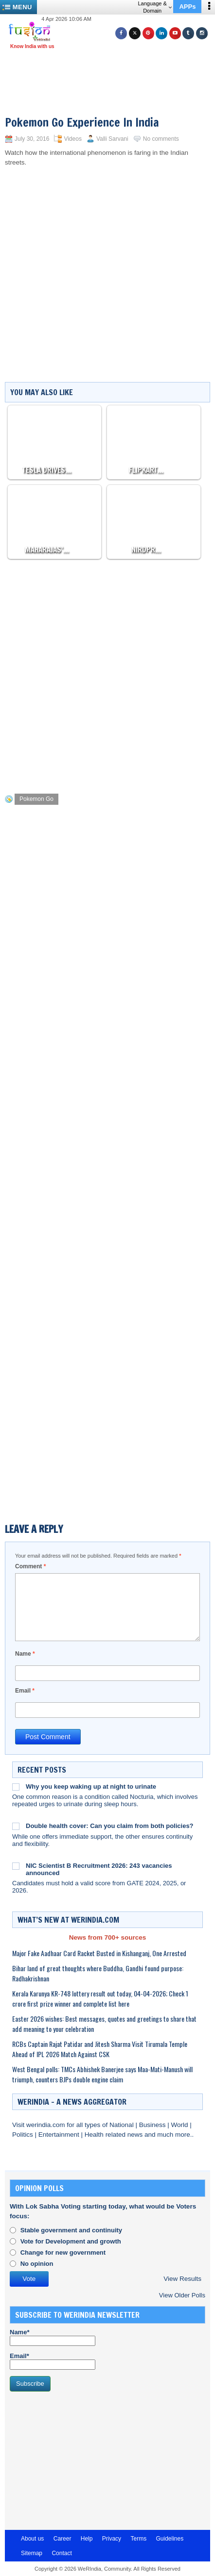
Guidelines (169, 2538)
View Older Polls (182, 2295)
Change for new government (63, 2252)
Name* (52, 2337)
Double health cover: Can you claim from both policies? (110, 1825)
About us (32, 2538)
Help (87, 2538)
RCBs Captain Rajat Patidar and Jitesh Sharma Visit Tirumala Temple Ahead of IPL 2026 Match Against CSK (99, 2049)
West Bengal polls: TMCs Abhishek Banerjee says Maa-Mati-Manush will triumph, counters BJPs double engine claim (102, 2074)
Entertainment (59, 2134)
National (122, 2124)
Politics (23, 2134)
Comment (30, 1566)
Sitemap (31, 2553)
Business (153, 2124)
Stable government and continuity (71, 2230)
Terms (138, 2538)
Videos (72, 138)
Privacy (111, 2538)
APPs (187, 6)
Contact (62, 2553)
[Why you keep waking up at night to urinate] (15, 1787)
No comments (161, 138)
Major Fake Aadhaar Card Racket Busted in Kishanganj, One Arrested (99, 1953)
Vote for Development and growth (70, 2241)
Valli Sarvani (112, 138)
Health (95, 2134)
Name (25, 1653)
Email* (52, 2361)
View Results (182, 2278)
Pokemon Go (36, 799)
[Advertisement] (111, 78)
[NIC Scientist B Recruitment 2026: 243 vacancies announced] (15, 1866)
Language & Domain (154, 7)
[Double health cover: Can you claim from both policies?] (15, 1826)
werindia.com (46, 2124)
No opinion (37, 2263)
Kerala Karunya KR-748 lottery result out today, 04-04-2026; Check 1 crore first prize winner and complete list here (100, 1998)
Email (25, 1690)
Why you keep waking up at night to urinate (91, 1786)
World (180, 2124)
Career (63, 2538)
